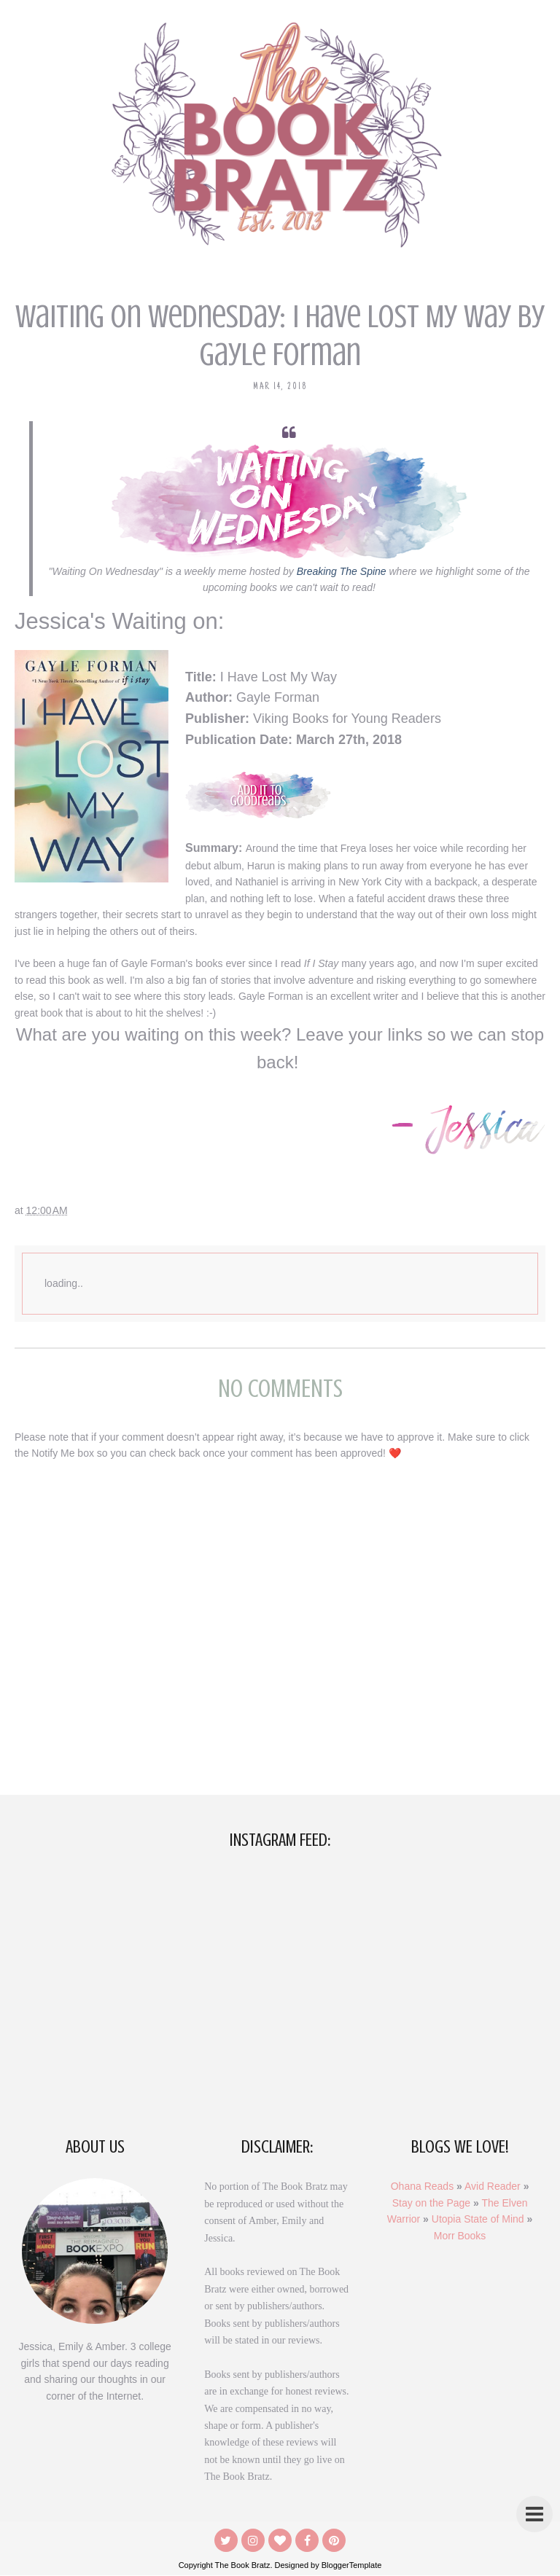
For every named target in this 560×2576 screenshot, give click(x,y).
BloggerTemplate (352, 2565)
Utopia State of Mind (478, 2219)
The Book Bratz (243, 2565)
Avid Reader (492, 2187)
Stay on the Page (431, 2203)
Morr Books (460, 2236)
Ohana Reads (422, 2187)
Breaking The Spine (341, 571)
